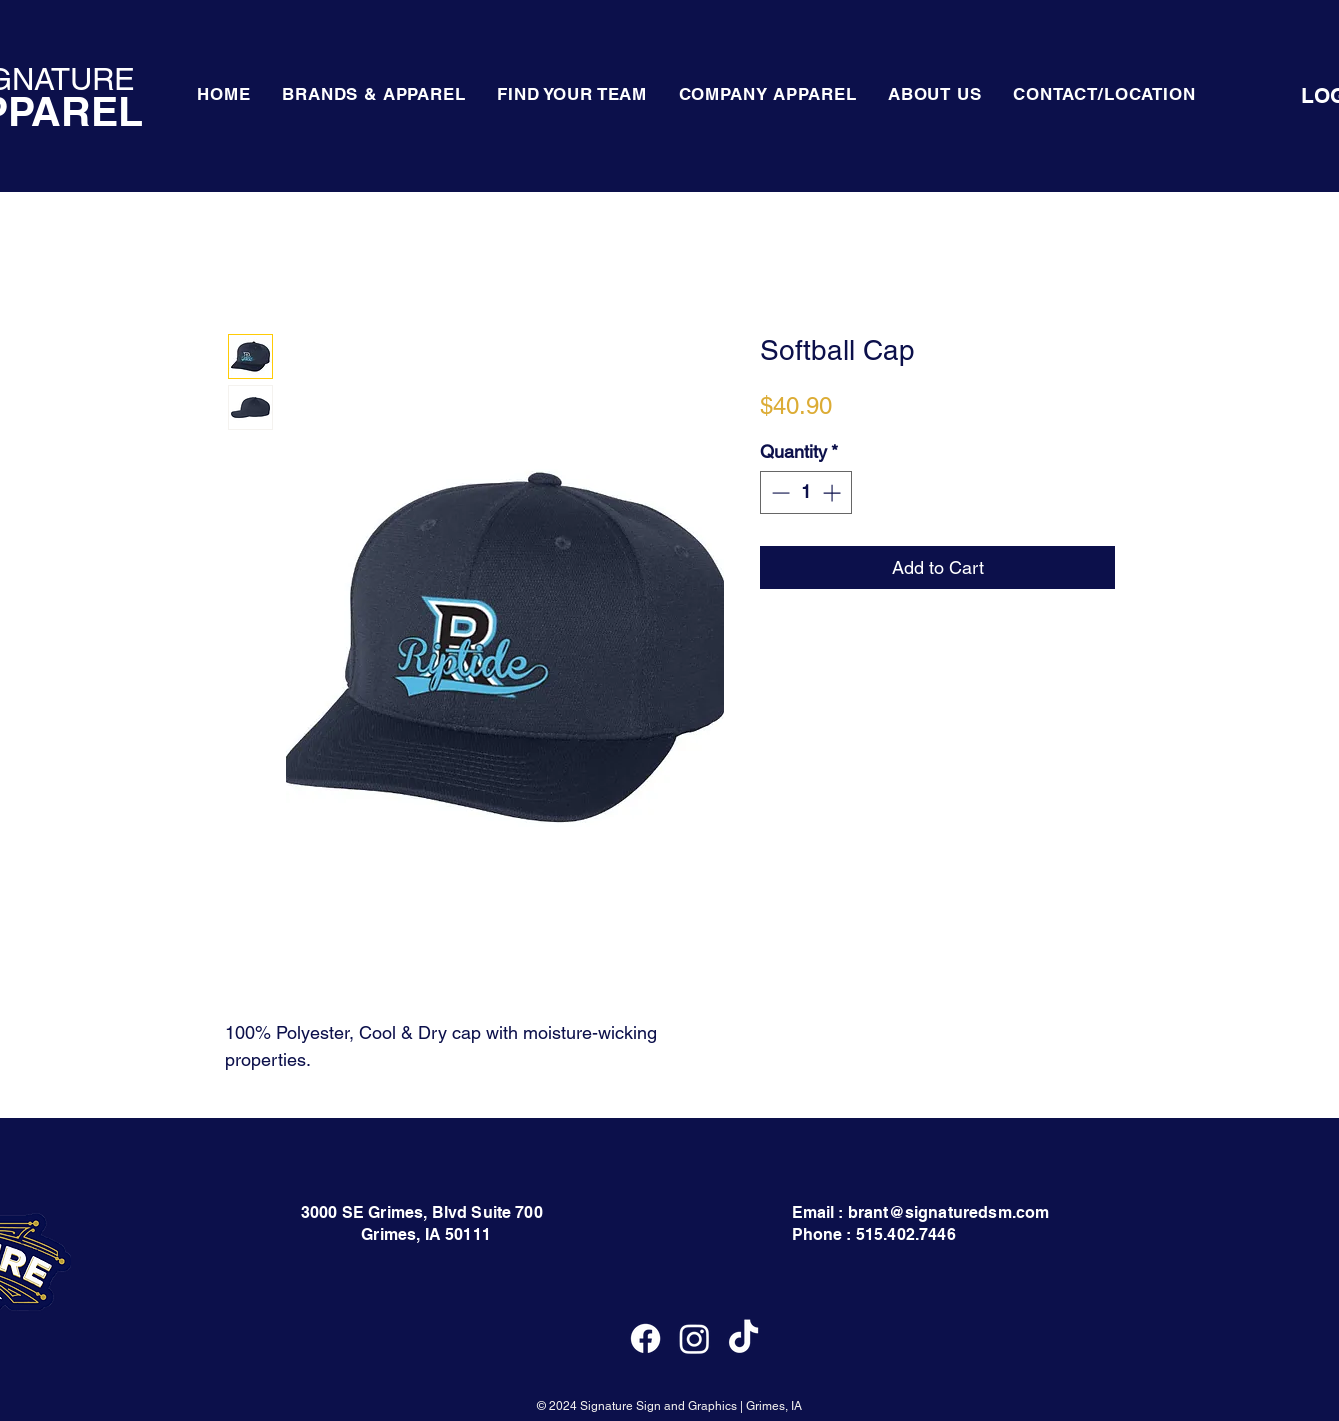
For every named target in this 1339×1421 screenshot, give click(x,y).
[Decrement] (778, 492)
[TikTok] (743, 1338)
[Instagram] (694, 1338)
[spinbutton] (806, 492)
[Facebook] (645, 1338)
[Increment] (833, 492)
